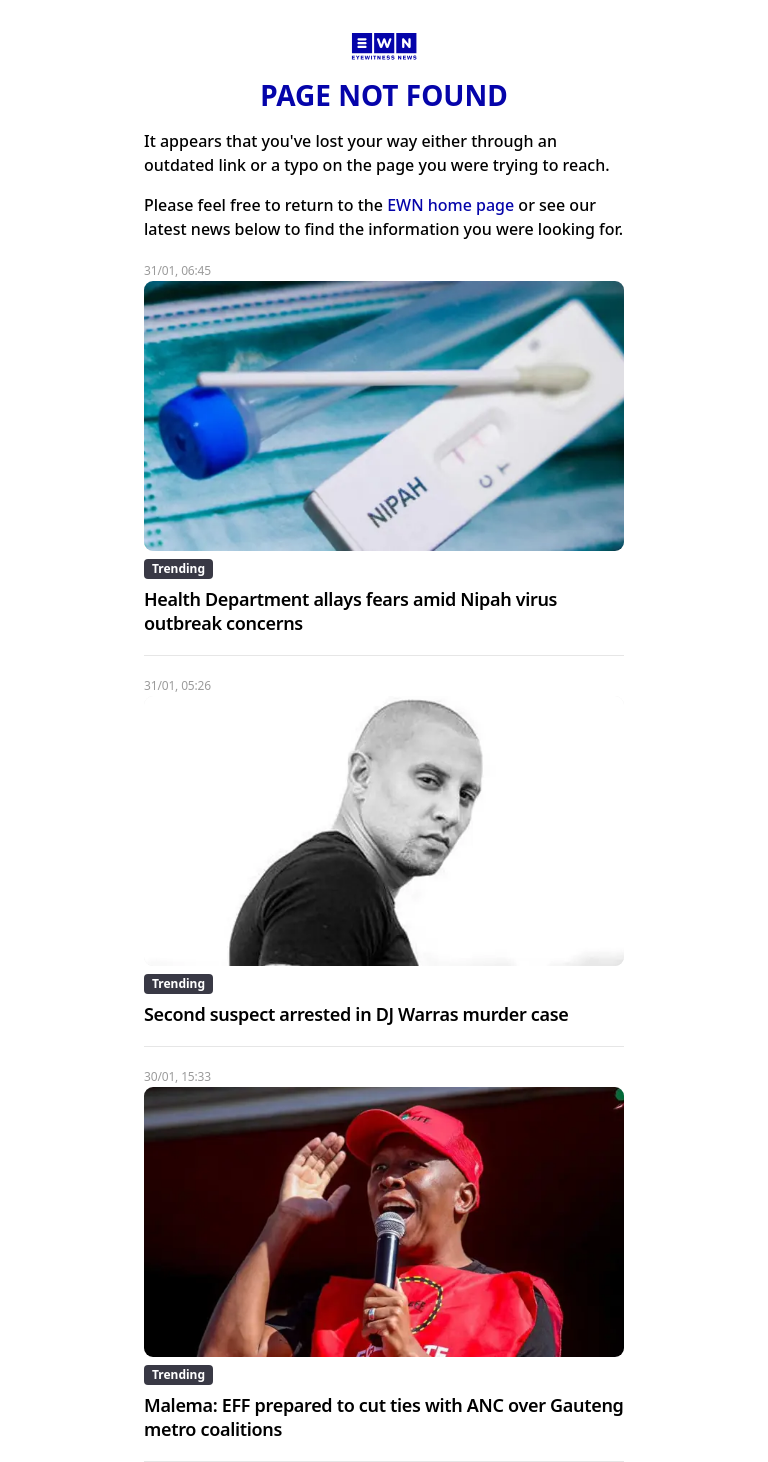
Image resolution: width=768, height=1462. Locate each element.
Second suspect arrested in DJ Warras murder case (356, 1014)
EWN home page (450, 205)
